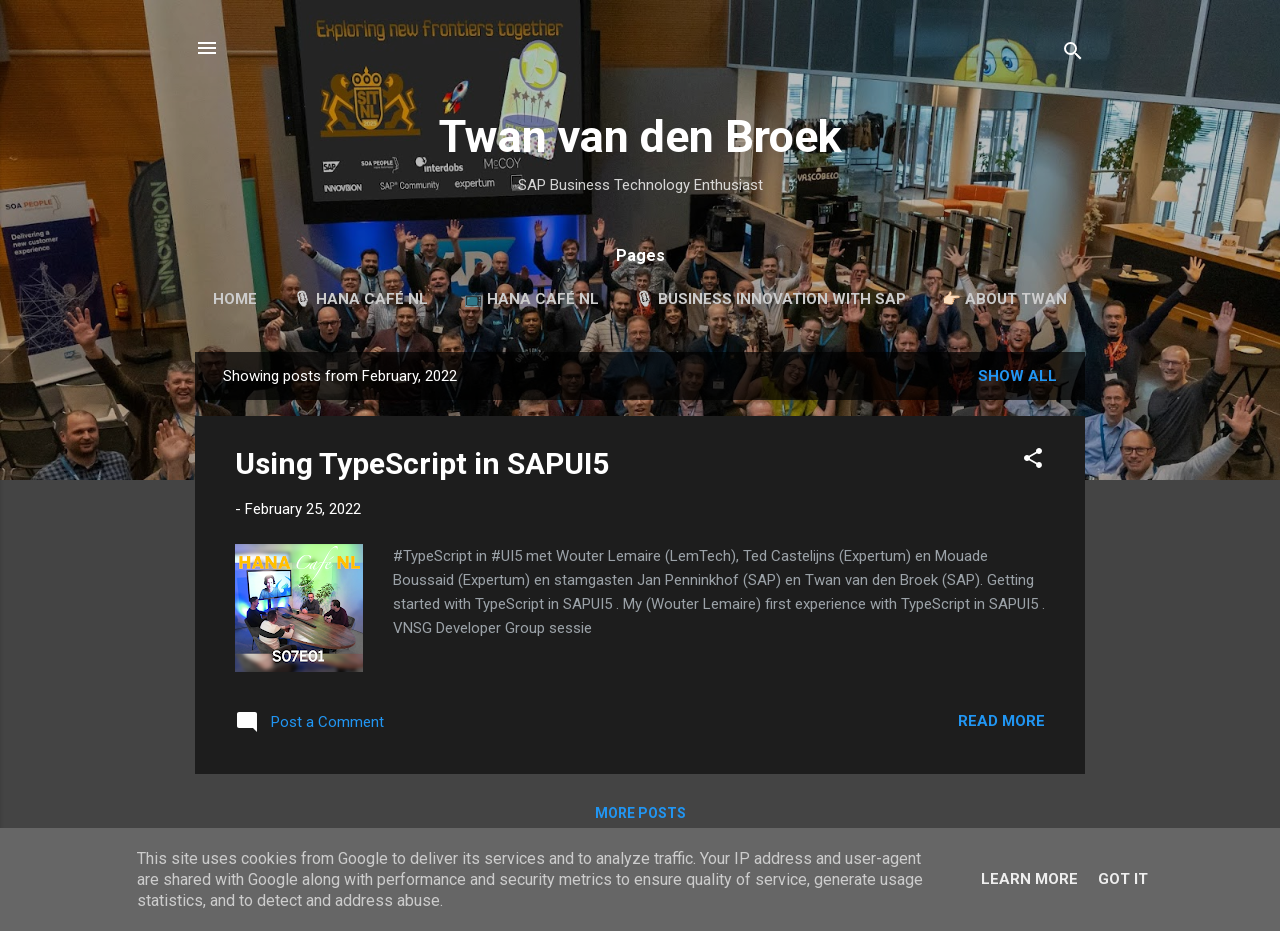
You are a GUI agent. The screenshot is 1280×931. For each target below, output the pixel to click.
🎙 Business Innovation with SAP (770, 299)
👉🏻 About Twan (1004, 299)
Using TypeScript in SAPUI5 (422, 463)
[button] (1033, 461)
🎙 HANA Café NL (360, 299)
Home (235, 299)
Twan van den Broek (640, 136)
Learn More (1029, 879)
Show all (1017, 376)
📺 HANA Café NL (531, 299)
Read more (1001, 721)
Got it (1123, 879)
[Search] (1073, 54)
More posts (640, 813)
